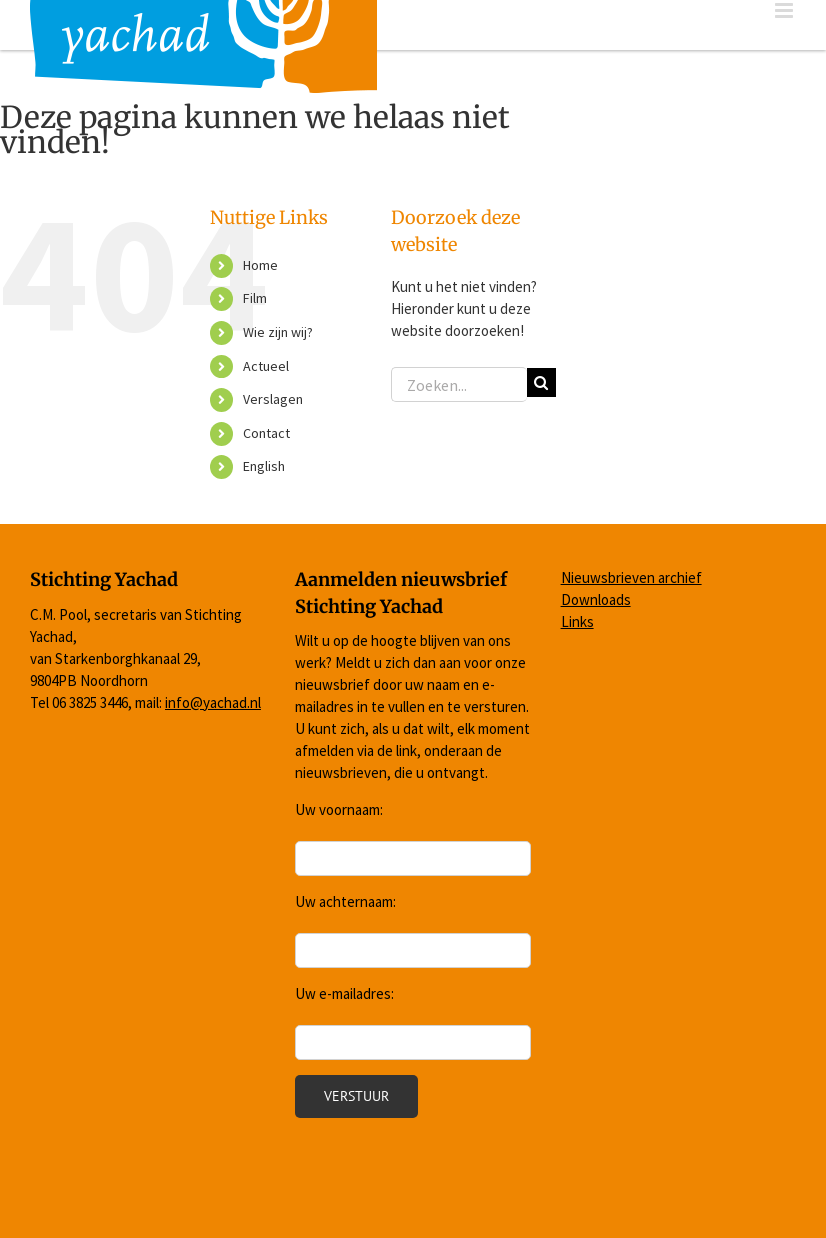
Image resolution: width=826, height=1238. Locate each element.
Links (577, 621)
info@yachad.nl (213, 702)
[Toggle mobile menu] (785, 10)
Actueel (266, 366)
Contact (266, 433)
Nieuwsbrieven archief (631, 577)
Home (260, 265)
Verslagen (273, 399)
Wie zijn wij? (278, 332)
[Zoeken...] (459, 384)
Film (255, 298)
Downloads (596, 599)
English (264, 466)
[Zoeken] (541, 382)
